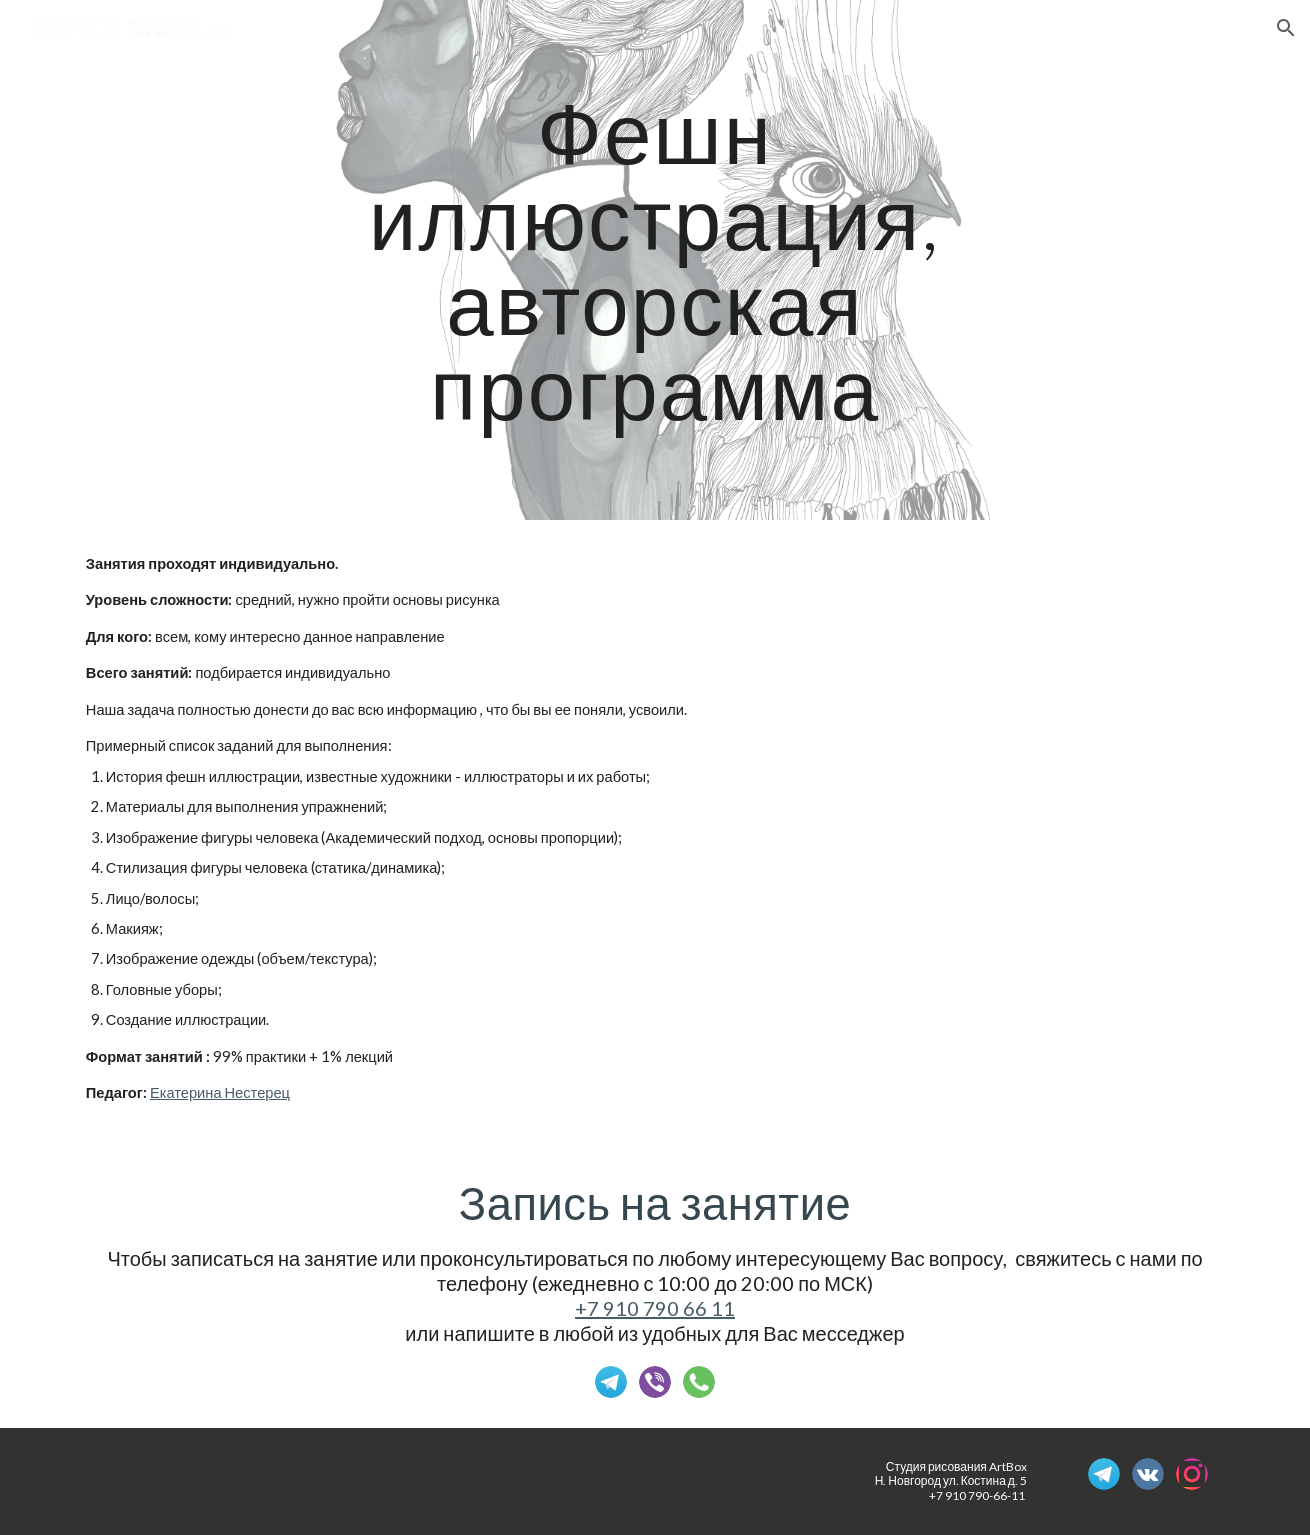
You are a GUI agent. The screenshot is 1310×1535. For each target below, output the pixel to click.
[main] (655, 259)
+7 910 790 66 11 (655, 1308)
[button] (1286, 28)
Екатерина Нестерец (220, 1092)
